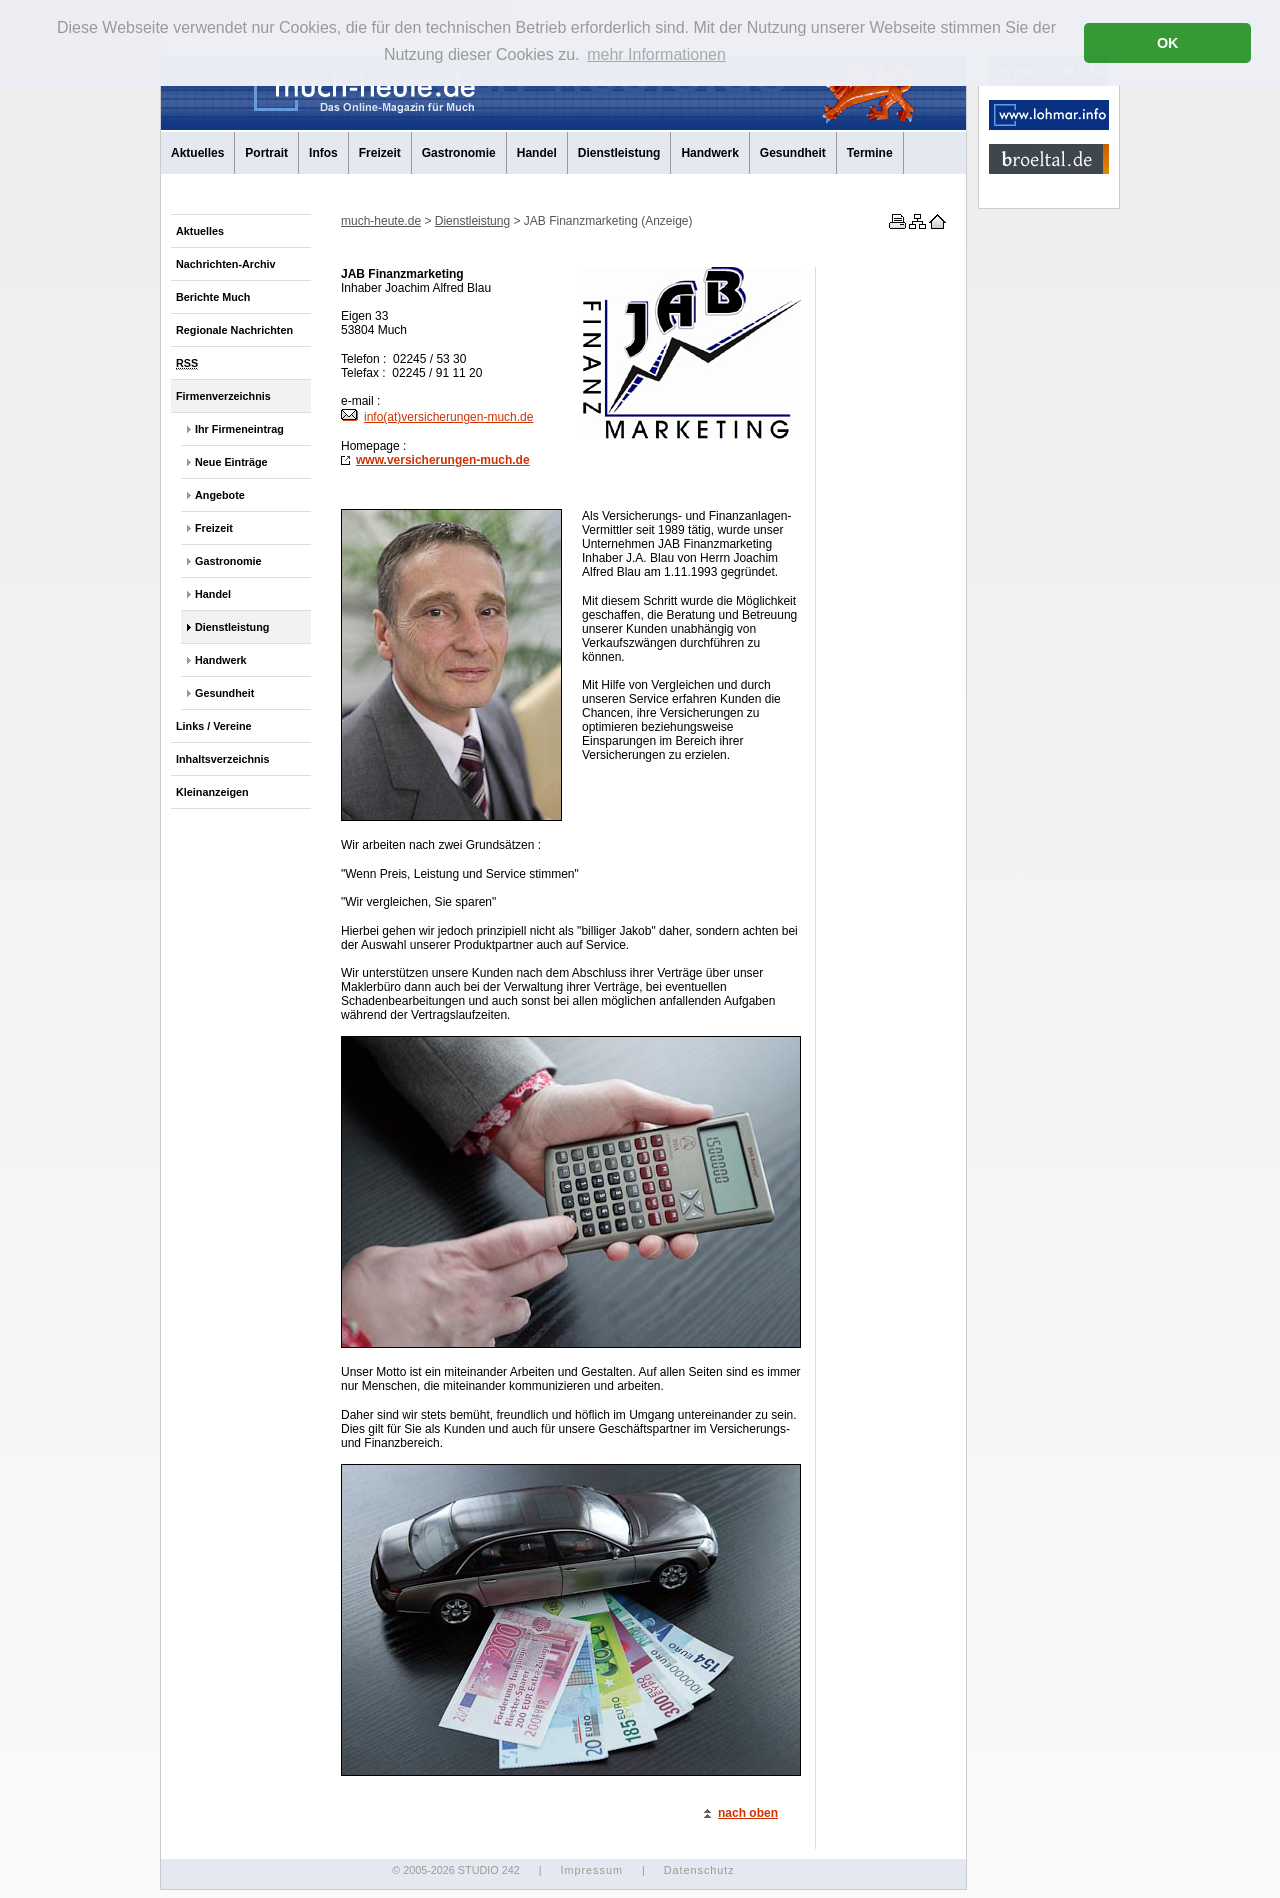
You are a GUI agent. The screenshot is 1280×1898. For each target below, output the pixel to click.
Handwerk (709, 153)
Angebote (220, 495)
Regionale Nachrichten (234, 330)
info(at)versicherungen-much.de (437, 417)
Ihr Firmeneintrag (239, 429)
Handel (537, 153)
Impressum (591, 1870)
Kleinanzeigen (212, 792)
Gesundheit (793, 153)
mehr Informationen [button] (656, 54)
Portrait (266, 153)
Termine (870, 153)
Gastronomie (459, 153)
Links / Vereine (214, 726)
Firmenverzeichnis (223, 396)
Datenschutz (699, 1870)
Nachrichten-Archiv (226, 264)
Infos (323, 153)
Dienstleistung (619, 153)
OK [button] (1168, 43)
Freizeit (380, 153)
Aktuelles (197, 153)
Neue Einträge (231, 462)
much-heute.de (381, 221)
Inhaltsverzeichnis (223, 759)
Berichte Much (213, 297)
